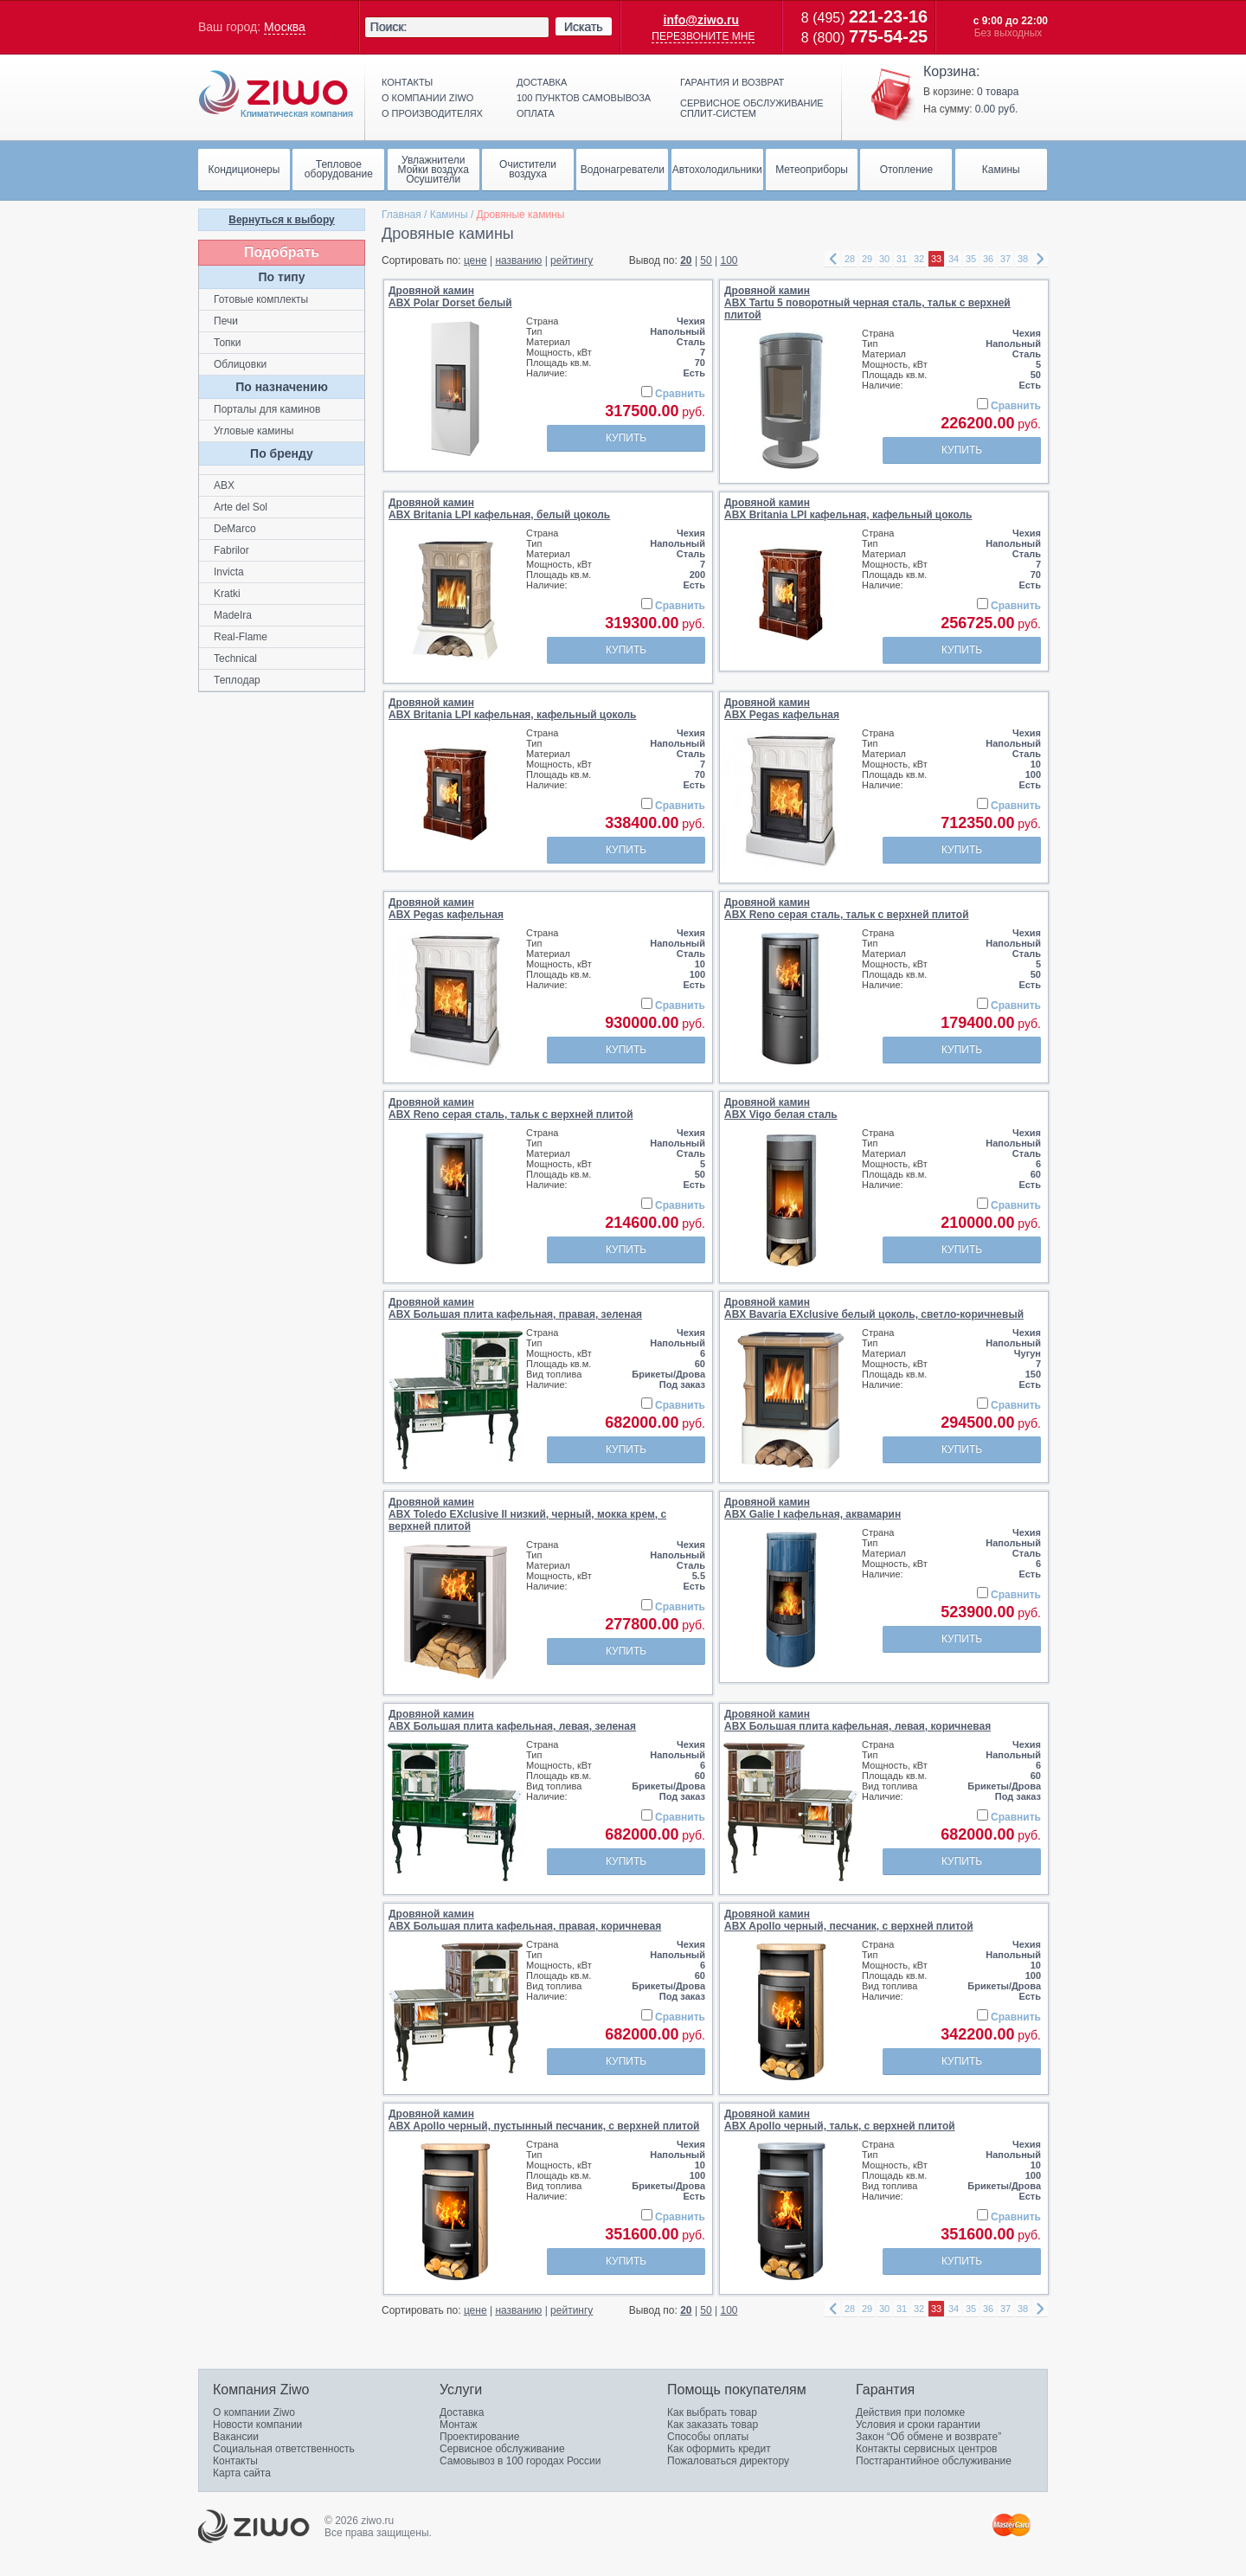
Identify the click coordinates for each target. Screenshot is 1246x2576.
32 (919, 259)
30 (884, 259)
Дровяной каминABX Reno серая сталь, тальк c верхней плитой (846, 908)
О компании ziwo (427, 98)
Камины (449, 215)
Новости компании (257, 2425)
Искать (583, 27)
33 (936, 259)
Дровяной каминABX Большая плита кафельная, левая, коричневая (857, 1720)
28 (850, 259)
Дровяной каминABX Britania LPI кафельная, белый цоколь (499, 509)
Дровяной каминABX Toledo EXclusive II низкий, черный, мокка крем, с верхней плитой (527, 1514)
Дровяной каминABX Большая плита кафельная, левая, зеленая (512, 1720)
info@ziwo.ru (702, 20)
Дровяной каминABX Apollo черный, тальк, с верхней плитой (839, 2120)
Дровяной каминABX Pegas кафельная (781, 709)
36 (988, 259)
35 (971, 259)
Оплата (536, 113)
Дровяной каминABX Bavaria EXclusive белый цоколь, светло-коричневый (874, 1308)
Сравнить (680, 394)
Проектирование (480, 2437)
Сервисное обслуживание (502, 2449)
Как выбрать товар (712, 2412)
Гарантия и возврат (732, 82)
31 (901, 259)
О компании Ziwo (254, 2412)
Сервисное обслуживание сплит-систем (752, 108)
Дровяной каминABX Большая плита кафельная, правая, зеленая (515, 1308)
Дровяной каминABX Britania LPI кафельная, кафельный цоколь (848, 509)
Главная (401, 215)
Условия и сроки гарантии (918, 2425)
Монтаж (459, 2425)
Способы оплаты (707, 2437)
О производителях (432, 113)
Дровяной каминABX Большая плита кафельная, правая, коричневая (525, 1920)
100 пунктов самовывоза (584, 98)
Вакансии (236, 2437)
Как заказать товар (712, 2425)
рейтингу (571, 260)
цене (475, 260)
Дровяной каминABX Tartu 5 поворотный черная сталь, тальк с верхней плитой (867, 303)
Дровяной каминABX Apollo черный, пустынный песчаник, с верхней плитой (544, 2120)
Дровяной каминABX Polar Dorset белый (450, 297)
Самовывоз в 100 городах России (520, 2461)
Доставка (542, 82)
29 (867, 259)
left (832, 259)
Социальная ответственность (284, 2449)
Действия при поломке (910, 2412)
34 (953, 259)
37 (1005, 259)
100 (729, 260)
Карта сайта (242, 2473)
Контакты (407, 82)
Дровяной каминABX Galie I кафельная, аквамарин (812, 1508)
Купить (626, 438)
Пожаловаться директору (728, 2461)
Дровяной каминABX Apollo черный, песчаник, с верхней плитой (848, 1920)
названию (518, 260)
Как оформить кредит (719, 2449)
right (1040, 259)
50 (705, 260)
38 (1023, 259)
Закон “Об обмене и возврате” (928, 2437)
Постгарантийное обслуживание (934, 2461)
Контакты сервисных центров (926, 2449)
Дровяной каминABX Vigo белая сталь (781, 1108)
